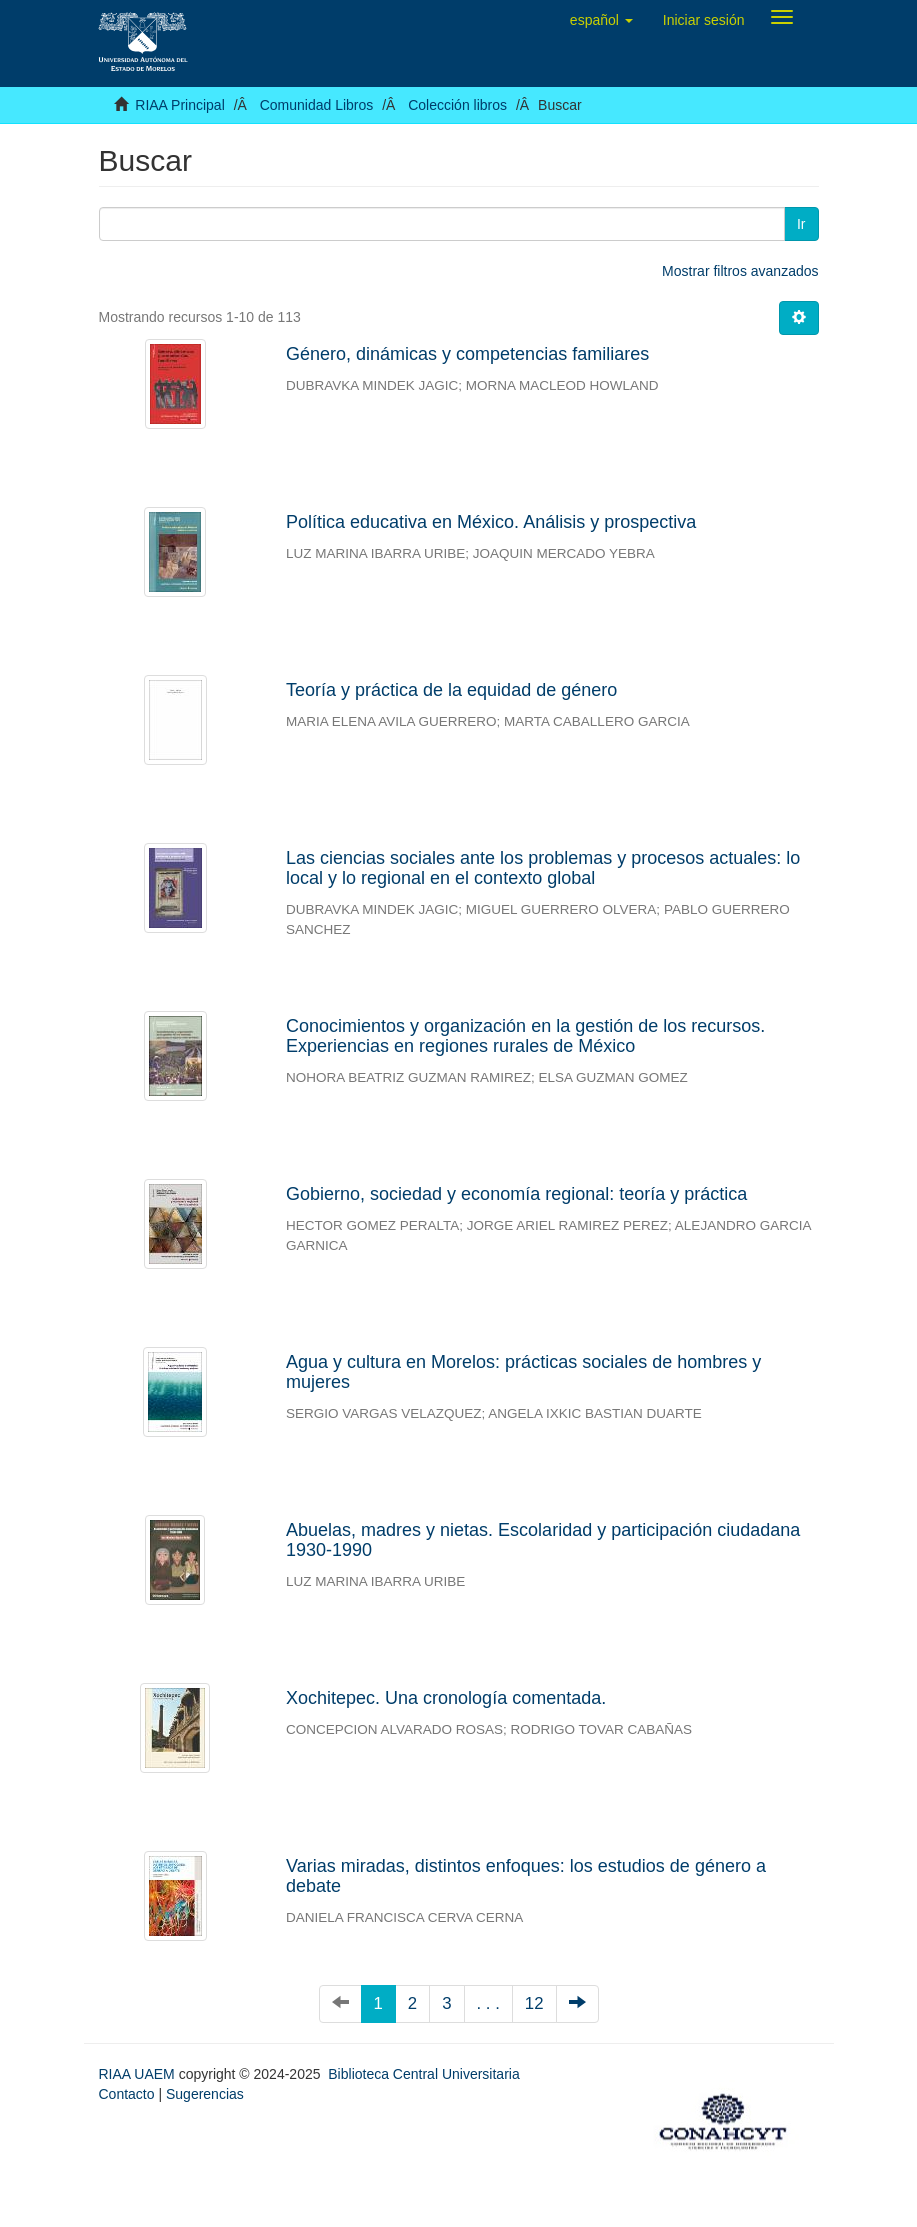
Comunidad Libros (317, 105)
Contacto (127, 2094)
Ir (801, 224)
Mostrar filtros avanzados (740, 271)
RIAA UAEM (139, 2074)
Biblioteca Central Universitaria (423, 2074)
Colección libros (457, 105)
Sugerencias (205, 2094)
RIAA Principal (179, 105)
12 (534, 2003)
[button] (601, 20)
